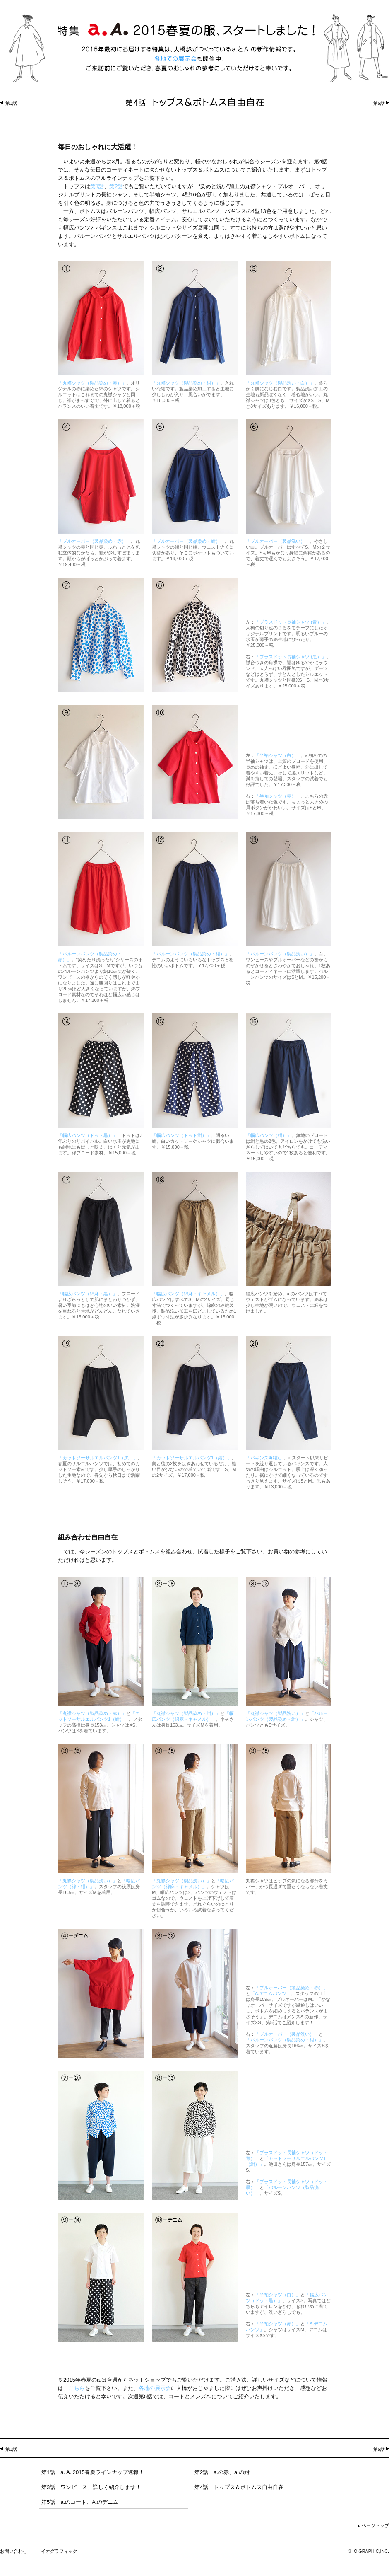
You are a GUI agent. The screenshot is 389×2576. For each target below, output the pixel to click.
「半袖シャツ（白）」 (277, 755)
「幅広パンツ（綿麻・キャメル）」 (188, 1293)
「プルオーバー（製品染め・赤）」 (94, 541)
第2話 (116, 186)
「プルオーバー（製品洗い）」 (278, 541)
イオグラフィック (59, 2551)
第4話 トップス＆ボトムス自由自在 (238, 2487)
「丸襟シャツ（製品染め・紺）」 (186, 382)
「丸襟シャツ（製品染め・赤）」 (92, 382)
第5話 (379, 103)
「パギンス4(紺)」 (264, 1457)
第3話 (11, 103)
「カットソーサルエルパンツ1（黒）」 (98, 1457)
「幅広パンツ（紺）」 (268, 1135)
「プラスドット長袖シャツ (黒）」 (290, 656)
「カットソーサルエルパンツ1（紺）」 (192, 1457)
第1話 (97, 186)
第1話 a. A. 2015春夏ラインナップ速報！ (92, 2472)
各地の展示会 (155, 2388)
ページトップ (373, 2525)
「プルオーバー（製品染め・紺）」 (188, 541)
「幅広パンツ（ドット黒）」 (87, 1135)
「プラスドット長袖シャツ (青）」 (290, 621)
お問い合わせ (13, 2551)
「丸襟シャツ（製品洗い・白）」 (280, 382)
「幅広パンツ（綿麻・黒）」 (87, 1293)
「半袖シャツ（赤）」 (277, 795)
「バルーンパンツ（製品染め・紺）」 (190, 953)
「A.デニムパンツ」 (270, 1993)
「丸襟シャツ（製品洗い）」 (275, 1713)
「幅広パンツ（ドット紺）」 (181, 1135)
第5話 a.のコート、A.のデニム (79, 2502)
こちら (77, 2388)
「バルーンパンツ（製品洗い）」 (280, 953)
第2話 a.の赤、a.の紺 (222, 2472)
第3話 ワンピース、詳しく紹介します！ (91, 2487)
